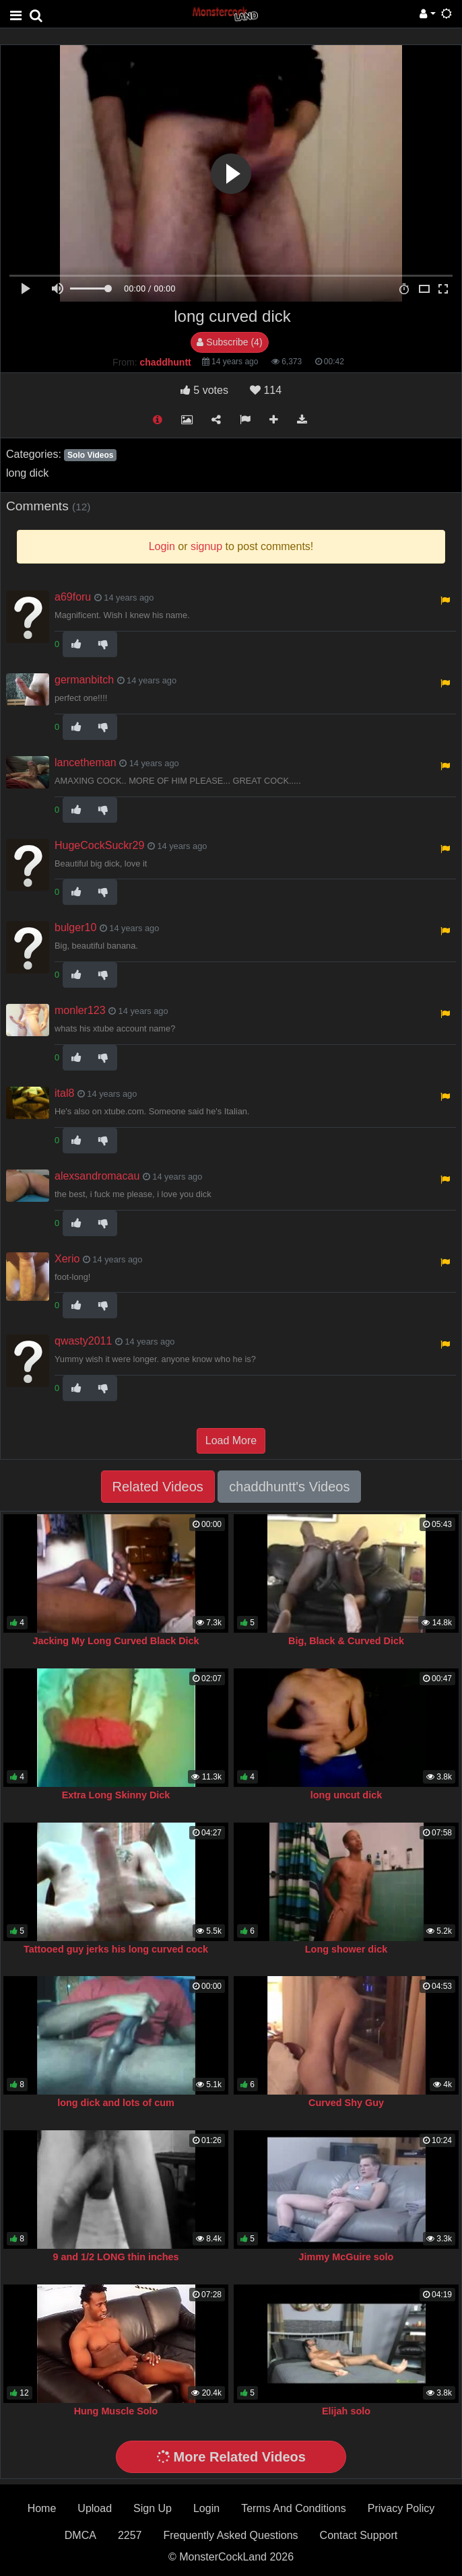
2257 (130, 2535)
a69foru (73, 597)
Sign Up (152, 2508)
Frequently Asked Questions (230, 2535)
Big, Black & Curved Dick (346, 1640)
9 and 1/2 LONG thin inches (115, 2256)
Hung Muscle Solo (116, 2411)
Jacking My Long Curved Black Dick (115, 1640)
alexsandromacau (97, 1176)
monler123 (80, 1010)
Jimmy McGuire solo (346, 2256)
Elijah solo (346, 2411)
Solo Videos (90, 455)
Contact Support (359, 2535)
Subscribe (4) (229, 342)
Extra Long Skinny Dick (116, 1795)
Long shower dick (346, 1949)
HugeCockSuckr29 (99, 845)
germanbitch (84, 679)
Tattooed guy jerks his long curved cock (116, 1949)
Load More (231, 1440)
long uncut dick (346, 1795)
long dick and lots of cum (115, 2102)
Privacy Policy (401, 2508)
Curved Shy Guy (346, 2102)
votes (204, 390)
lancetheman (86, 762)
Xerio (67, 1258)
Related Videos (157, 1486)
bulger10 (75, 927)
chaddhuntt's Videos (289, 1486)
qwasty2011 (83, 1341)
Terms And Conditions (293, 2508)
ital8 (64, 1093)
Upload (94, 2508)
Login (206, 2508)
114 (266, 390)
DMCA (80, 2535)
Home (42, 2508)
